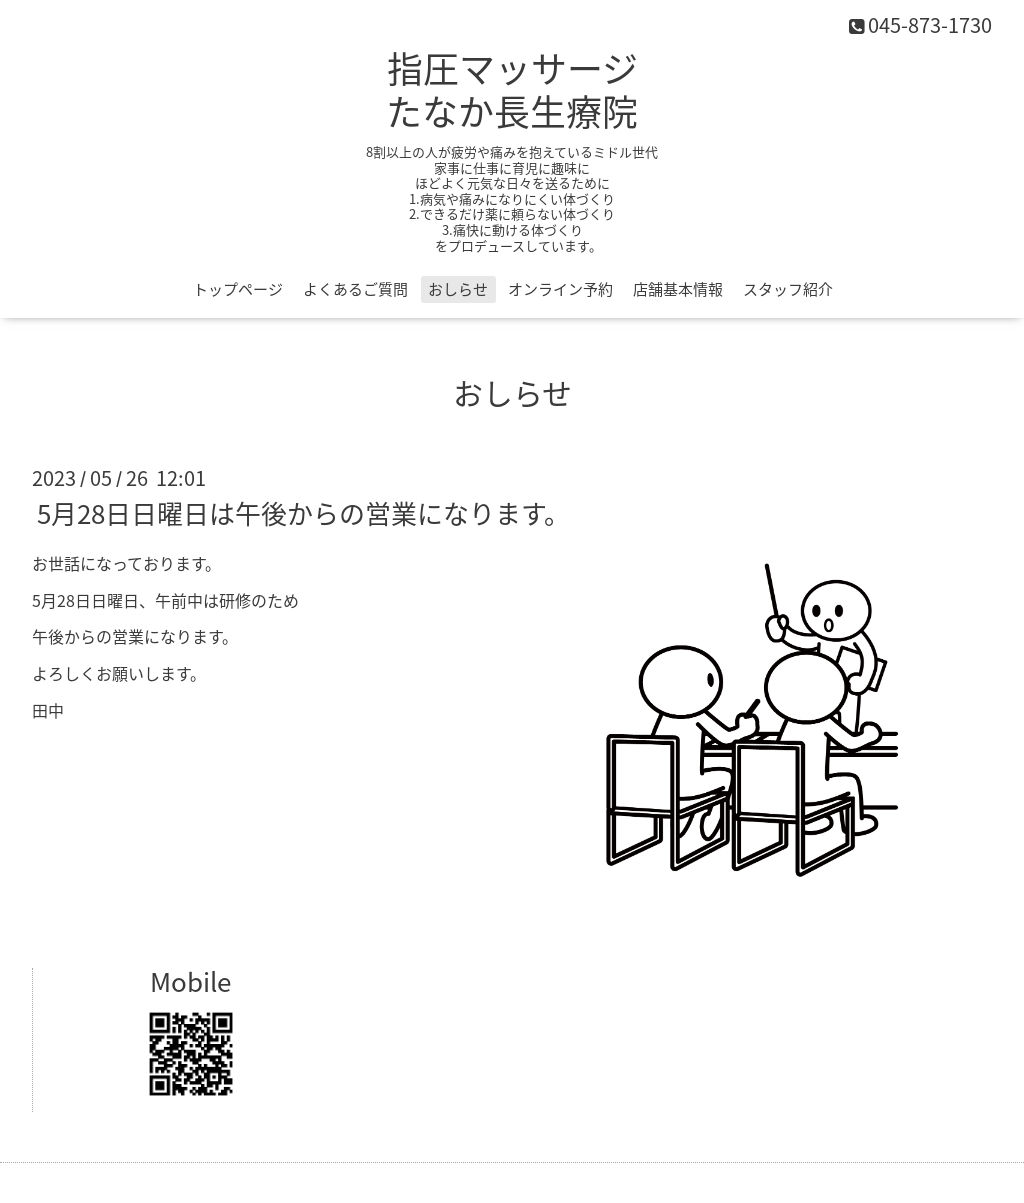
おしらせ (458, 289)
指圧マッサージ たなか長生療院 (512, 89)
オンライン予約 (560, 289)
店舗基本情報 (678, 289)
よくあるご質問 (355, 289)
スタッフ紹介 (788, 289)
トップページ (238, 289)
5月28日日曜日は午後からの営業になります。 (303, 513)
